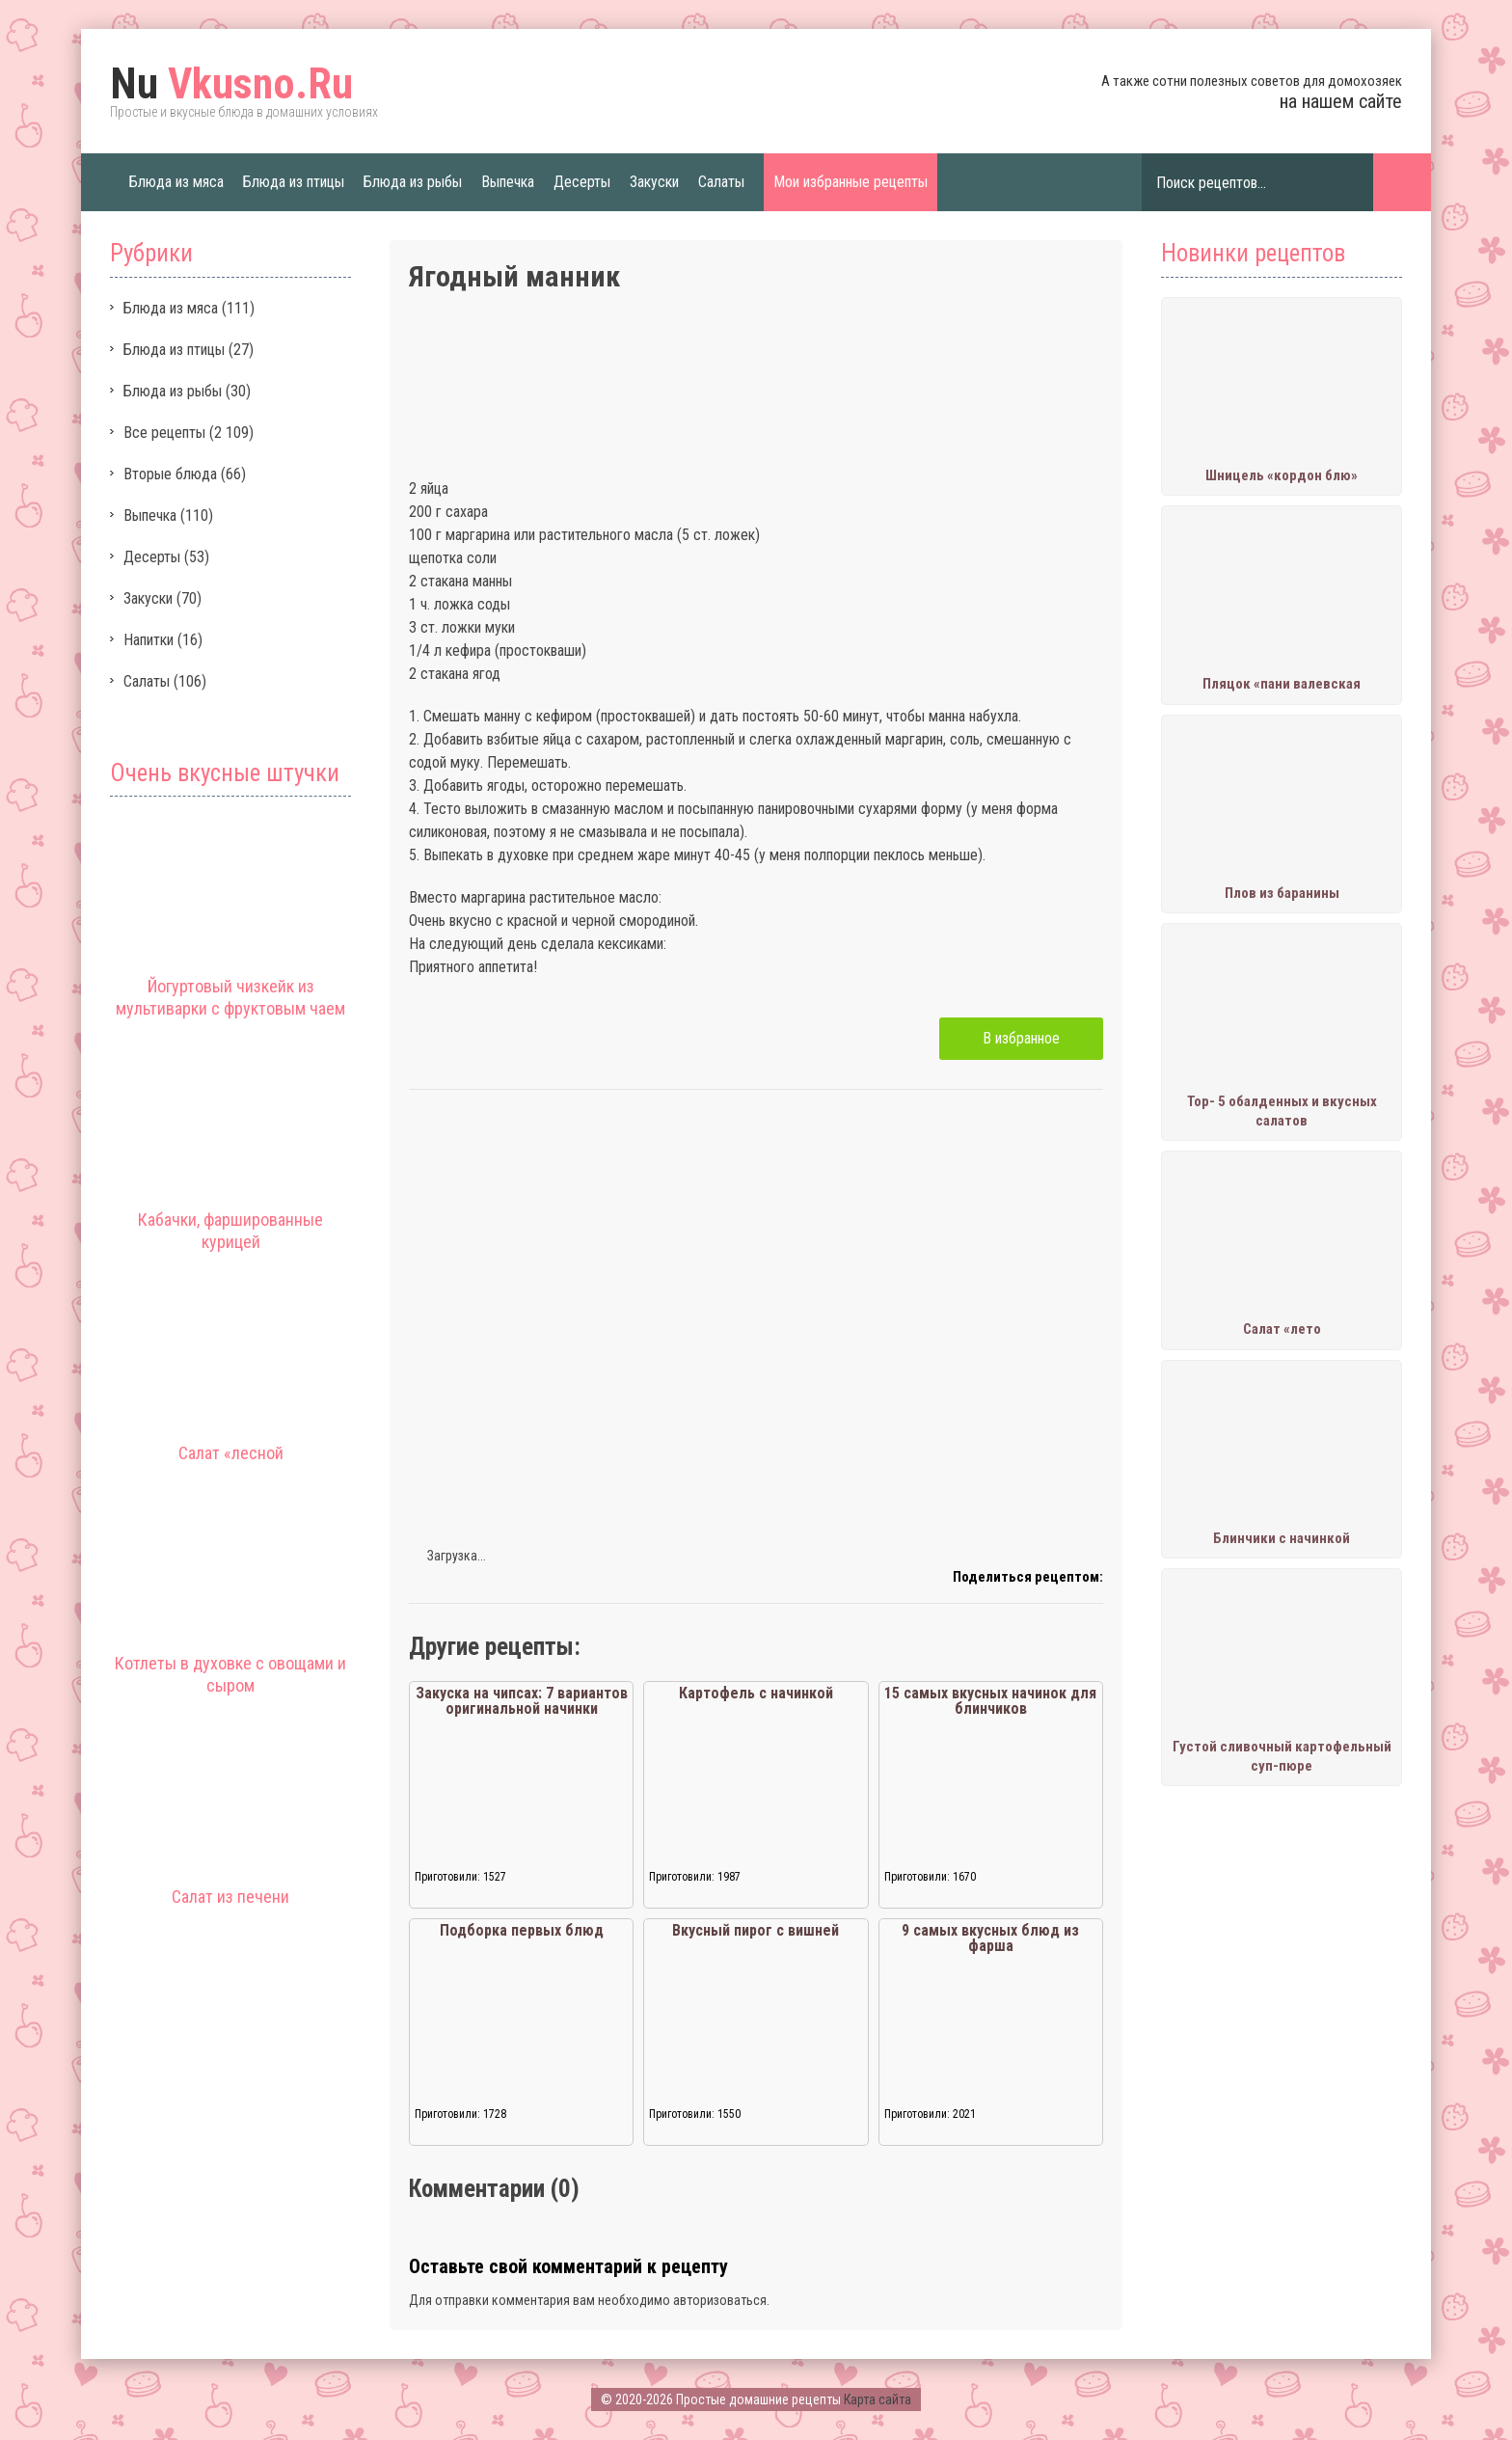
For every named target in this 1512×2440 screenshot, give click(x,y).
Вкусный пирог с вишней (755, 1930)
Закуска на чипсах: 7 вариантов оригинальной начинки (522, 1701)
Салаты (721, 182)
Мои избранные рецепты (850, 182)
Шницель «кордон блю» (1281, 475)
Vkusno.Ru (231, 84)
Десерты (582, 182)
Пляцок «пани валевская (1281, 683)
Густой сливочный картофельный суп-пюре (1282, 1756)
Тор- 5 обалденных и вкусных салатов (1282, 1111)
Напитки (148, 640)
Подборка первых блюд (522, 1930)
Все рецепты (164, 432)
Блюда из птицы (293, 182)
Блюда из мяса (176, 182)
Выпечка (507, 182)
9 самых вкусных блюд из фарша (990, 1938)
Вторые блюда (170, 474)
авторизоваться (720, 2300)
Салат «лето (1282, 1329)
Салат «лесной (231, 1453)
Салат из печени (230, 1896)
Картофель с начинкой (756, 1693)
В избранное (1021, 1038)
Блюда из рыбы (413, 182)
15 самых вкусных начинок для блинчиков (990, 1701)
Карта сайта (877, 2399)
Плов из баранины (1282, 893)
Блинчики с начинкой (1281, 1538)
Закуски (654, 182)
